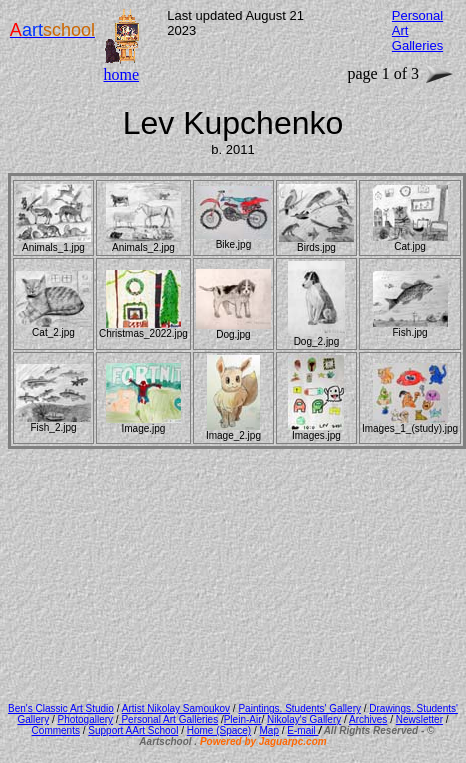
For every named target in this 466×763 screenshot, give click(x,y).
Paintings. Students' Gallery (299, 708)
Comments (56, 730)
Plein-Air (243, 719)
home (121, 74)
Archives (368, 719)
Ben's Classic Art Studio (61, 708)
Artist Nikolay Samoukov (176, 708)
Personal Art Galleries (169, 719)
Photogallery (85, 719)
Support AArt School (133, 730)
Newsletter (419, 719)
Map (269, 730)
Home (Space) (219, 730)
